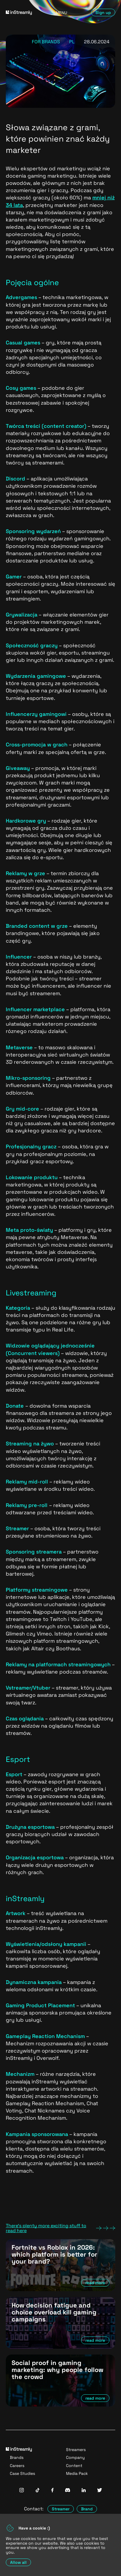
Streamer (60, 2508)
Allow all (18, 2562)
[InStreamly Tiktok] (38, 2491)
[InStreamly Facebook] (52, 2491)
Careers (17, 2465)
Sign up (103, 12)
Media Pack (77, 2473)
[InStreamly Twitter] (99, 2491)
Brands (16, 2457)
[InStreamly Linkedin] (84, 2491)
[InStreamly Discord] (67, 2491)
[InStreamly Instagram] (21, 2491)
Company (75, 2457)
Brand (87, 2508)
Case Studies (22, 2473)
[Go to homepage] (22, 12)
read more (95, 2282)
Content (74, 2465)
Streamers (76, 2449)
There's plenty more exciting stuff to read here (60, 2228)
